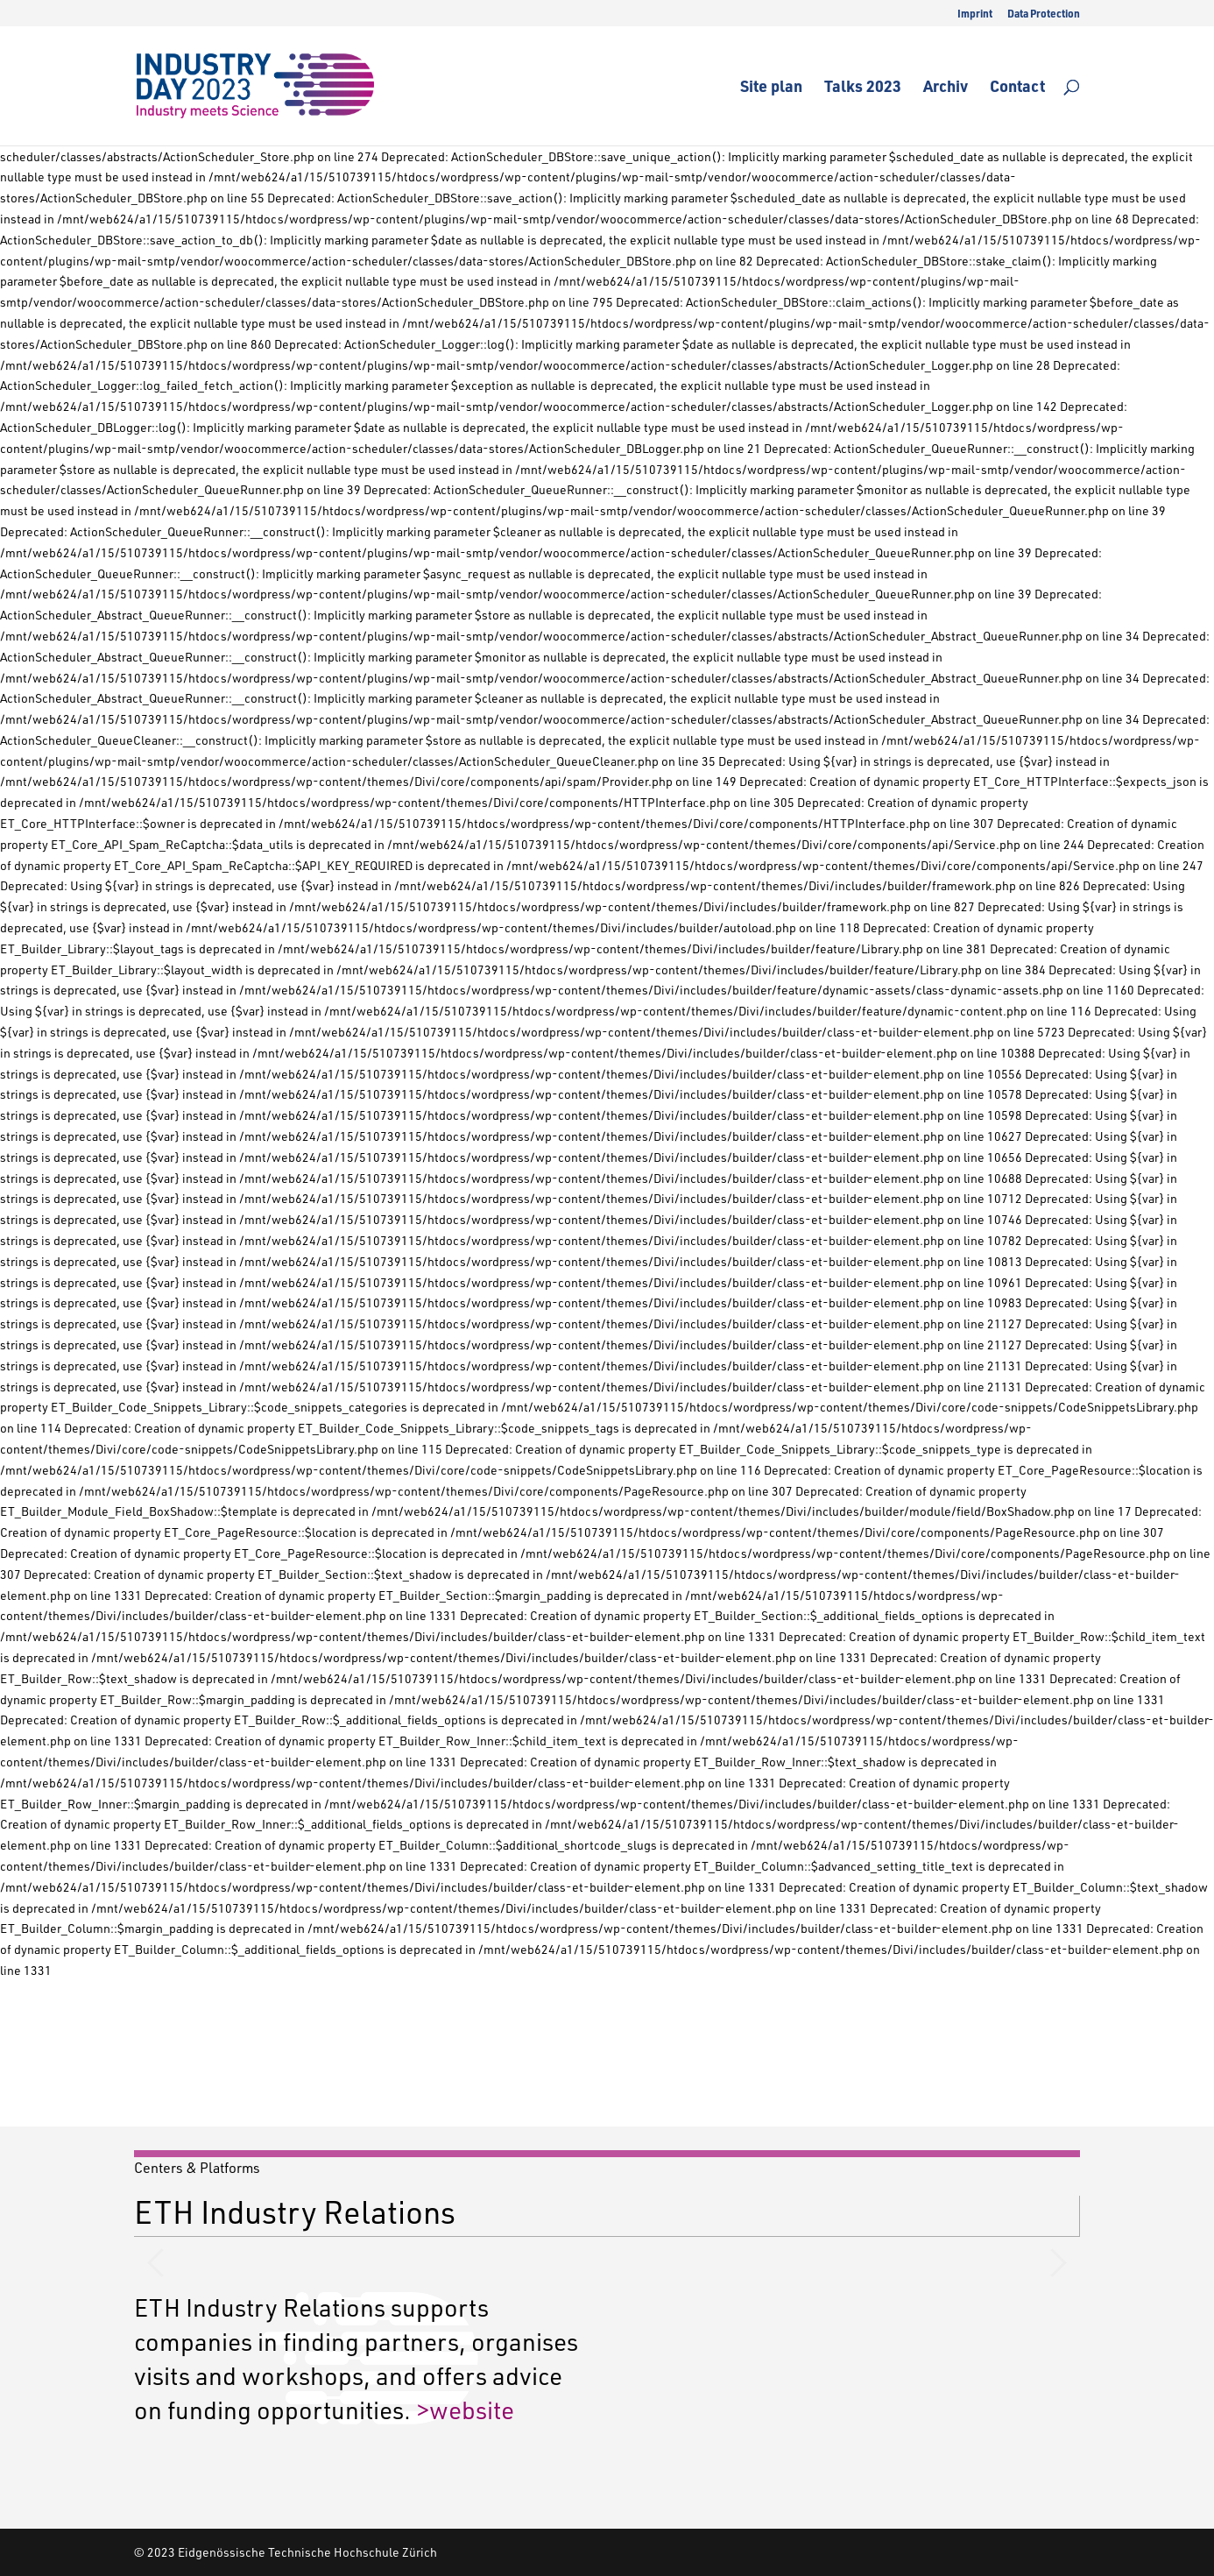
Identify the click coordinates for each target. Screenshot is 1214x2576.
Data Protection (1043, 14)
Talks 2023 (862, 88)
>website (465, 2409)
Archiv (945, 88)
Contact (1017, 88)
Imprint (974, 14)
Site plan (771, 88)
